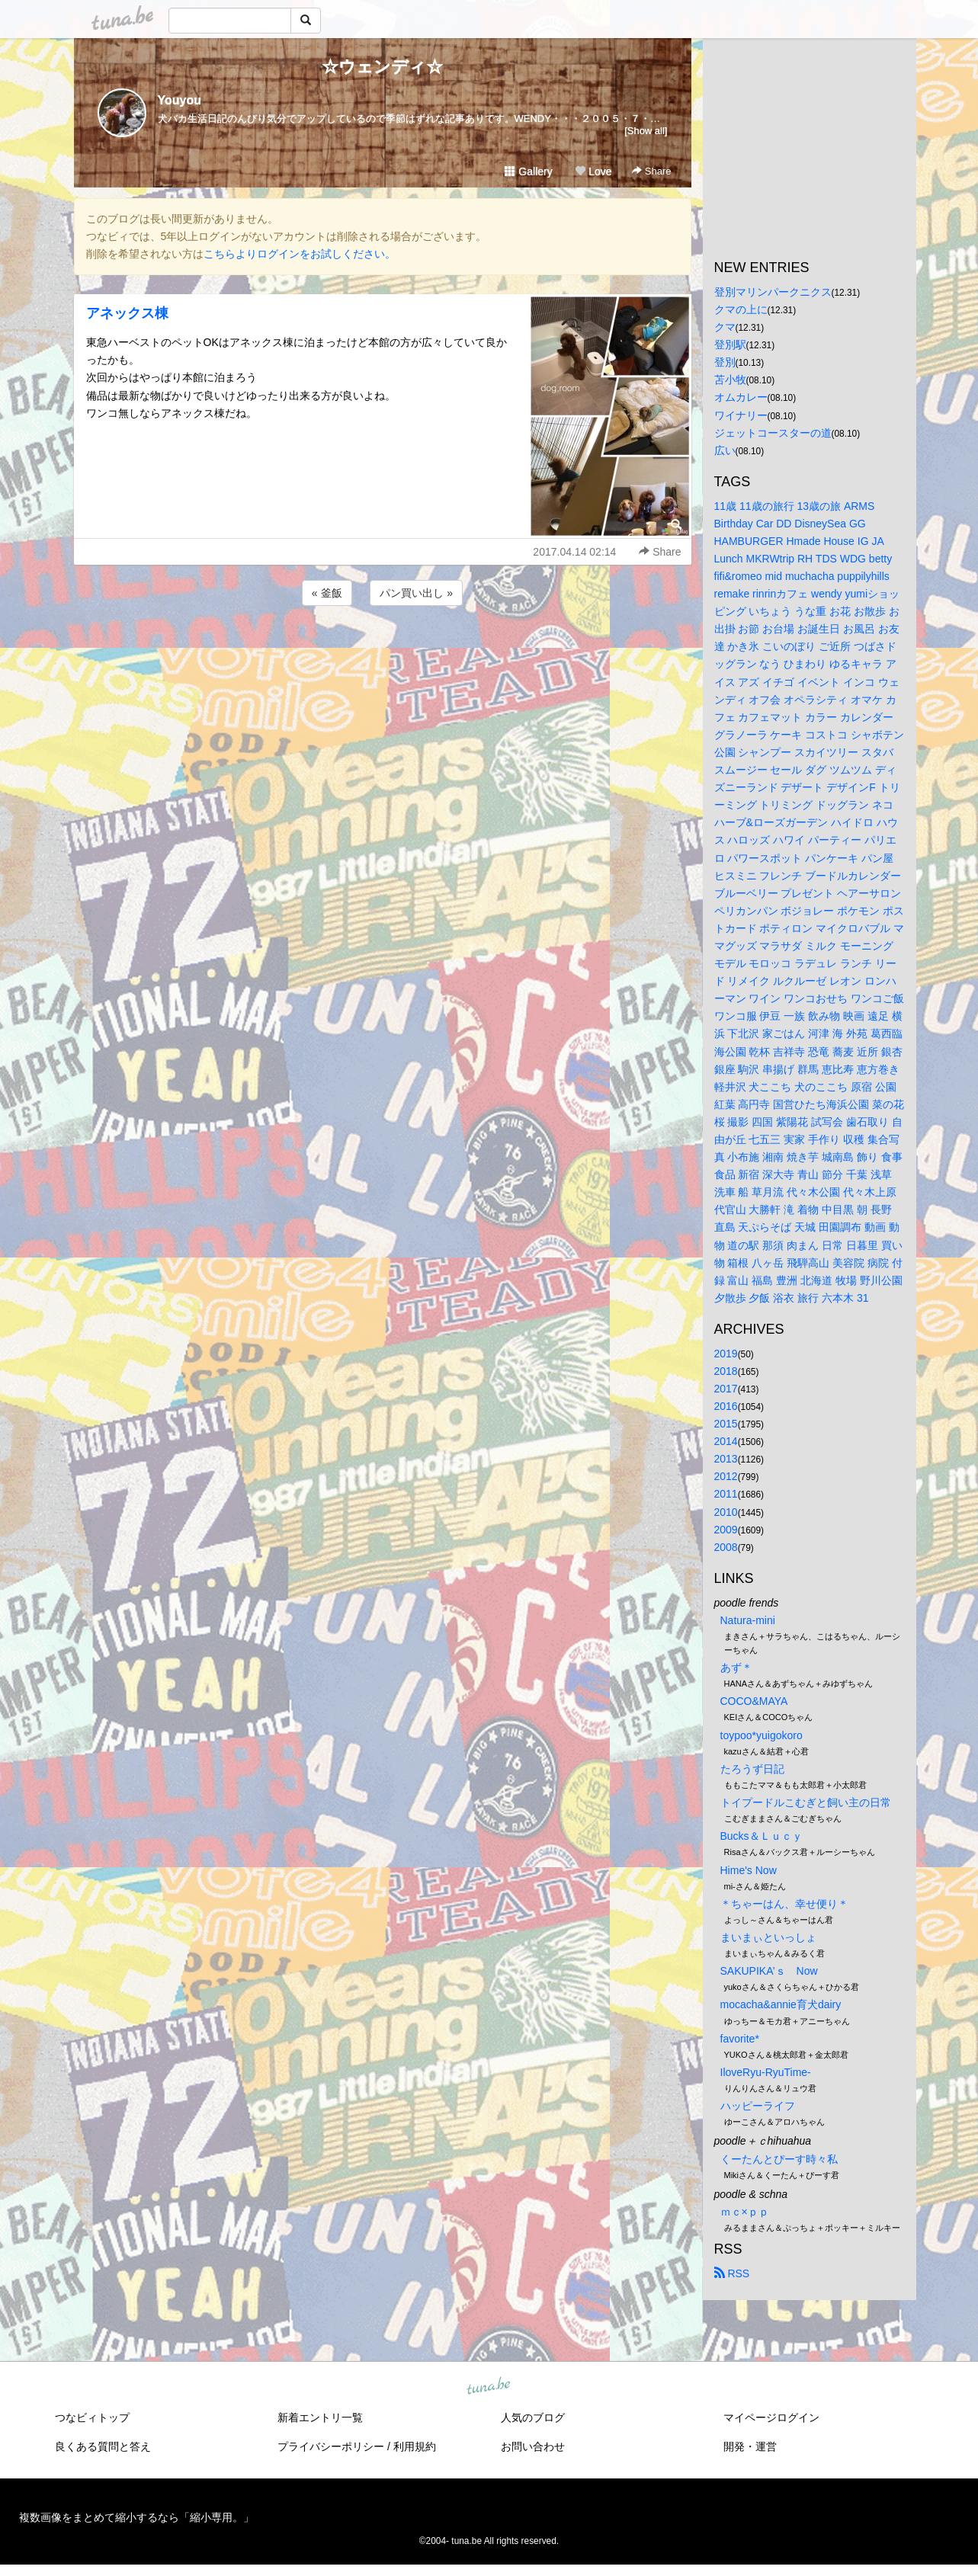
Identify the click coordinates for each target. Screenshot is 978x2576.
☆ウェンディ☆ (382, 66)
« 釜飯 (327, 593)
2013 (726, 1459)
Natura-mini (747, 1620)
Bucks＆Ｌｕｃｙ (761, 1836)
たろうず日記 (752, 1769)
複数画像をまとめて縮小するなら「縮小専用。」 (136, 2517)
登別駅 (730, 344)
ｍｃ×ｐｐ (744, 2212)
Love (593, 171)
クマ (725, 327)
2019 (726, 1353)
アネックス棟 (127, 313)
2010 (726, 1512)
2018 (726, 1371)
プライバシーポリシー (330, 2446)
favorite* (739, 2039)
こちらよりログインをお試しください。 (300, 254)
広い (725, 450)
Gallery (528, 171)
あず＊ (736, 1667)
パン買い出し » (416, 593)
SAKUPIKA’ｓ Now (769, 1971)
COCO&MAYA (754, 1701)
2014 (726, 1441)
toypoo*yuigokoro (761, 1735)
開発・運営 (750, 2446)
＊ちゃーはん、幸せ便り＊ (784, 1904)
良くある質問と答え (103, 2446)
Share (651, 171)
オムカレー (741, 397)
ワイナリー (741, 415)
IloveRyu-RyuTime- (765, 2072)
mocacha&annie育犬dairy (781, 2004)
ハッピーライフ (757, 2106)
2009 (726, 1529)
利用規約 (414, 2446)
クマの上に (741, 309)
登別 (725, 362)
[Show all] (645, 130)
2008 (726, 1547)
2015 (726, 1424)
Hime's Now (748, 1870)
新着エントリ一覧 (320, 2417)
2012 (726, 1476)
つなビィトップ (92, 2417)
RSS (732, 2273)
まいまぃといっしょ (768, 1937)
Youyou (179, 100)
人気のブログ (533, 2417)
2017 (726, 1389)
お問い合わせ (533, 2446)
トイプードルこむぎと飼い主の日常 (805, 1802)
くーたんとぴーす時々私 (779, 2159)
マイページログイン (771, 2417)
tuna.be (488, 2387)
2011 (726, 1494)
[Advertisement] (382, 650)
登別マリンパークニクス (773, 292)
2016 (726, 1406)
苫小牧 (730, 379)
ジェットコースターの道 (773, 433)
